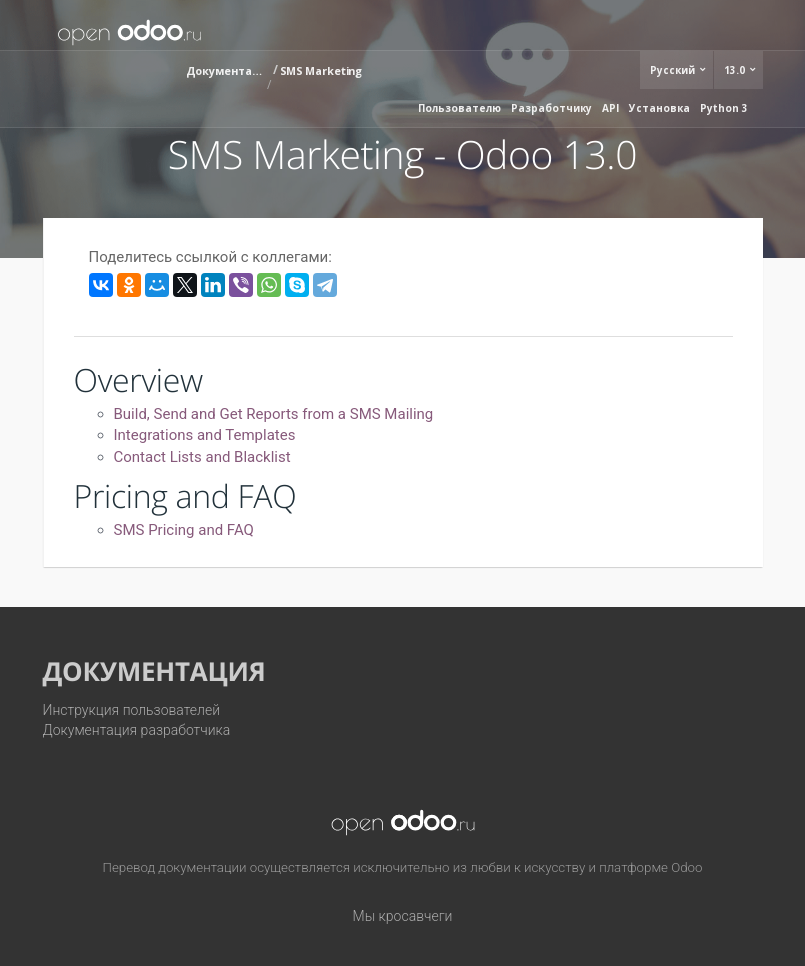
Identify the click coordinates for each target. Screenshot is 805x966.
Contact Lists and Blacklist (202, 457)
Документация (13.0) (226, 70)
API (610, 108)
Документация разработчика (137, 730)
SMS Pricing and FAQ (184, 530)
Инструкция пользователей (132, 710)
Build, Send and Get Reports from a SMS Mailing (274, 414)
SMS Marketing (321, 70)
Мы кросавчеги (403, 916)
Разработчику (551, 108)
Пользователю (459, 108)
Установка (659, 108)
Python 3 (724, 108)
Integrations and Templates (205, 435)
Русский (674, 70)
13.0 (736, 70)
